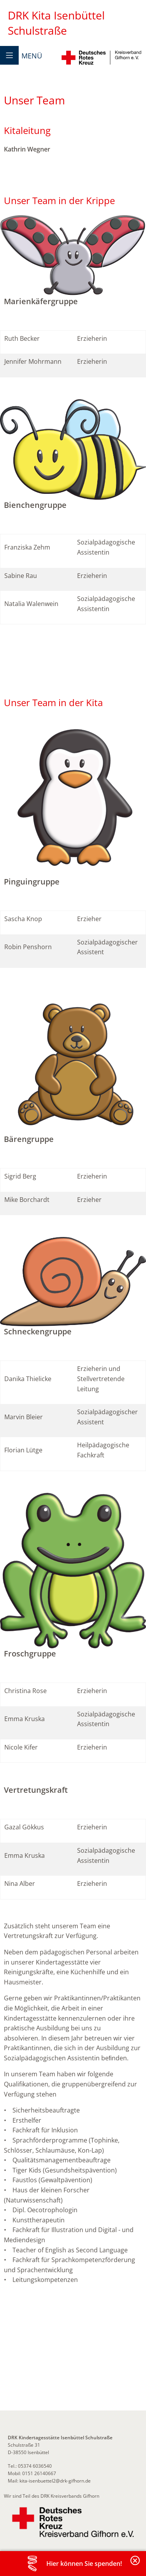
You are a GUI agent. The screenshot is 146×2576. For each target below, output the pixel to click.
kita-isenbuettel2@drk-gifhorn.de (55, 2480)
